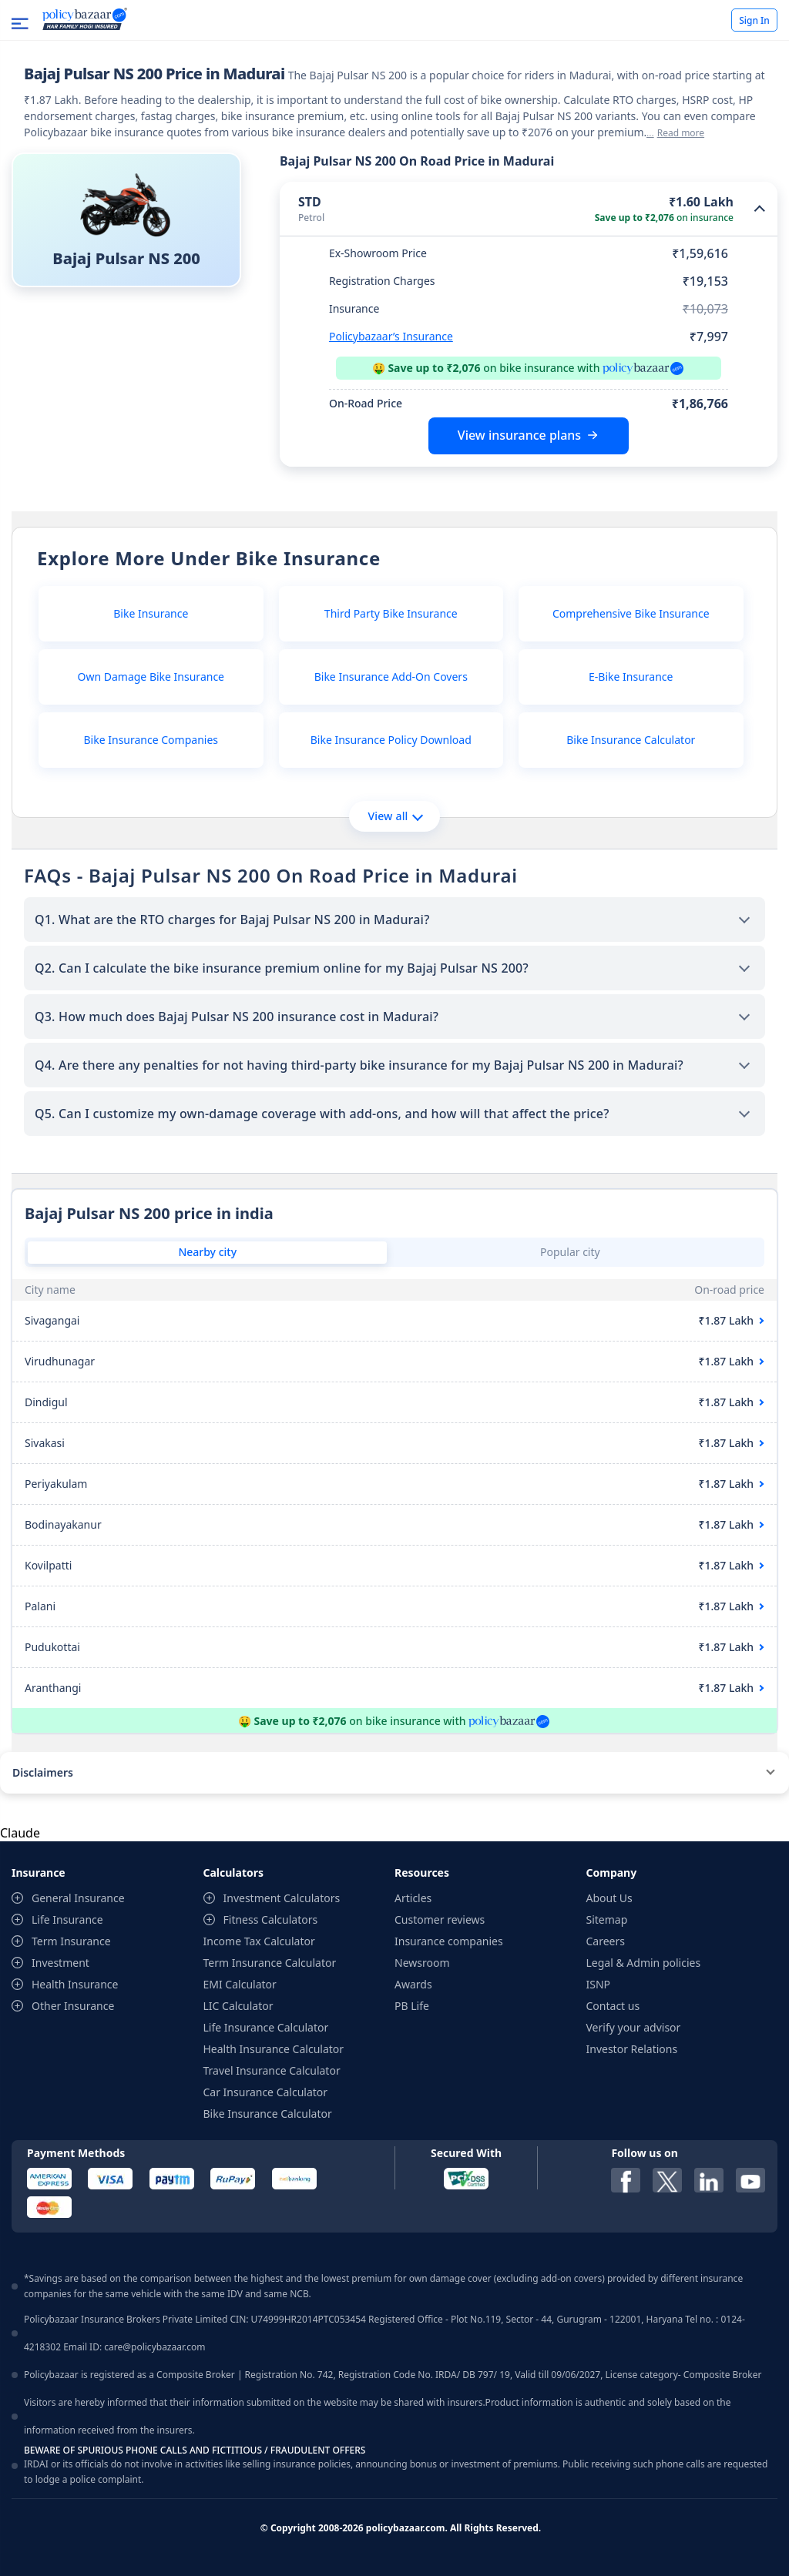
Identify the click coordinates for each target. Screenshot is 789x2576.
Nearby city (207, 1251)
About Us (609, 1898)
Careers (605, 1941)
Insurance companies (448, 1941)
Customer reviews (439, 1919)
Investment (60, 1962)
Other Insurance (73, 2005)
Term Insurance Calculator (270, 1962)
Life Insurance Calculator (266, 2027)
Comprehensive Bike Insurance (631, 613)
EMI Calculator (240, 1984)
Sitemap (607, 1919)
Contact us (613, 2005)
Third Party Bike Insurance (391, 613)
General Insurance (78, 1898)
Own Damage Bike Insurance (151, 676)
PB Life (411, 2005)
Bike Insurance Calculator (630, 739)
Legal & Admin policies (643, 1962)
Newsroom (422, 1962)
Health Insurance (75, 1984)
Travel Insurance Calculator (272, 2070)
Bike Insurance (150, 613)
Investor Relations (632, 2049)
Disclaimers (42, 1772)
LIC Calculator (238, 2005)
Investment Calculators (282, 1898)
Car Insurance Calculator (265, 2092)
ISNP (598, 1984)
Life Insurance (67, 1919)
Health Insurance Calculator (273, 2049)
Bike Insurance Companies (151, 739)
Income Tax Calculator (259, 1941)
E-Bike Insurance (631, 676)
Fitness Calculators (270, 1919)
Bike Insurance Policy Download (391, 739)
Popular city (570, 1251)
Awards (413, 1984)
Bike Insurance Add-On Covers (391, 676)
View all (395, 816)
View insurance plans (519, 435)
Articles (412, 1898)
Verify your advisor (633, 2027)
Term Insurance (71, 1941)
